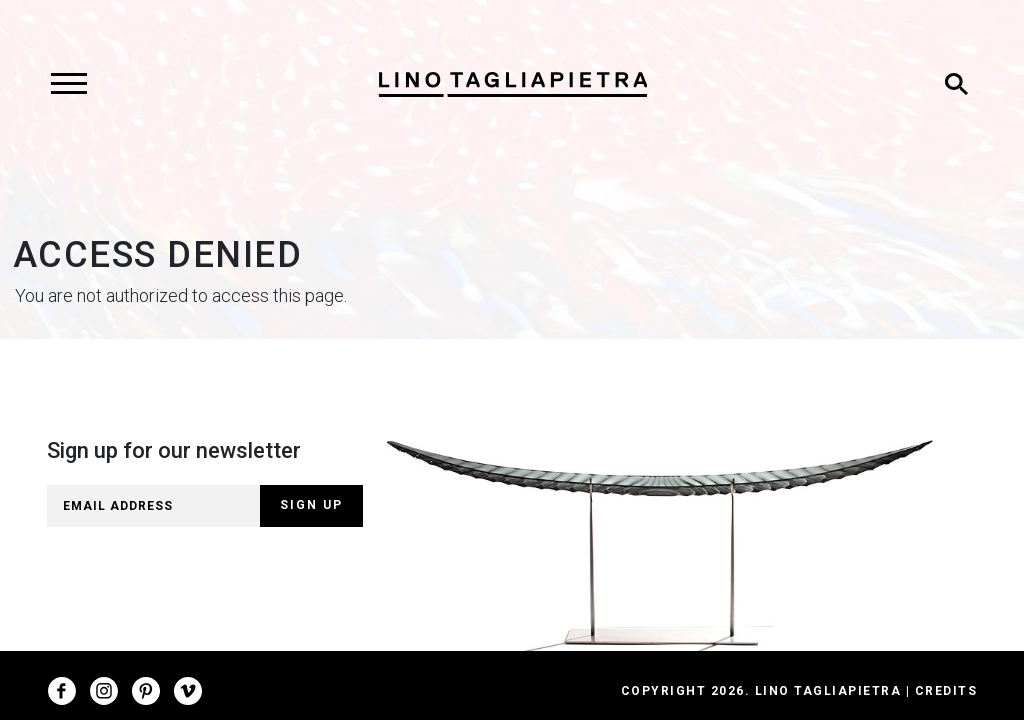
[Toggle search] (956, 84)
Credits (946, 691)
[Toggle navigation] (68, 84)
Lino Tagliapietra (828, 691)
